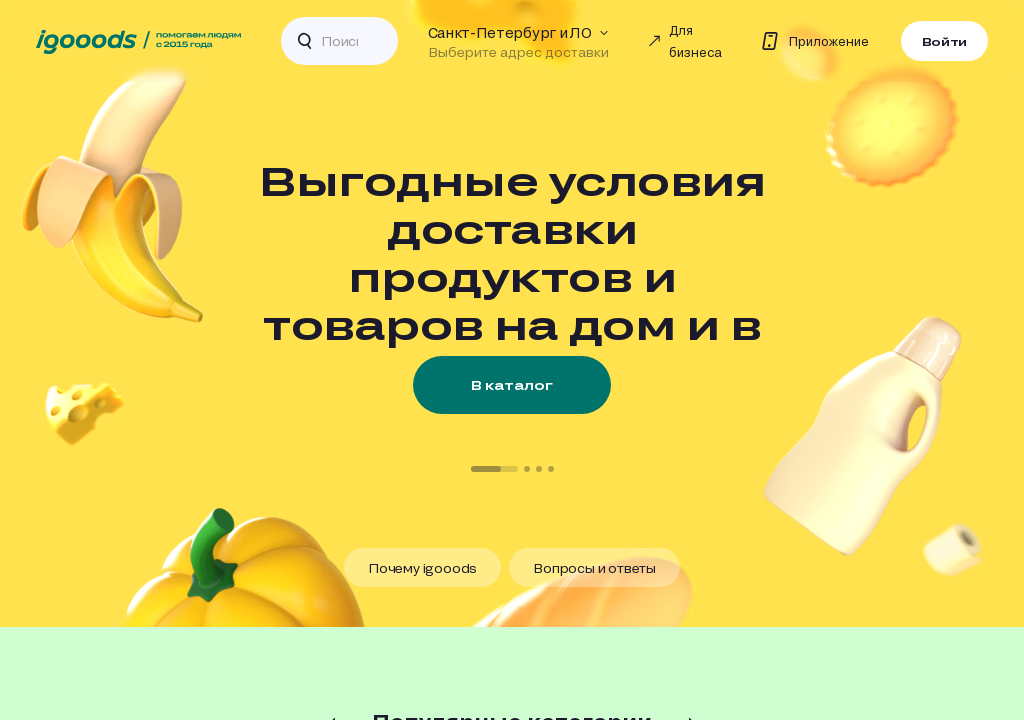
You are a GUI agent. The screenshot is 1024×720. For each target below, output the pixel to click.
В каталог (512, 385)
